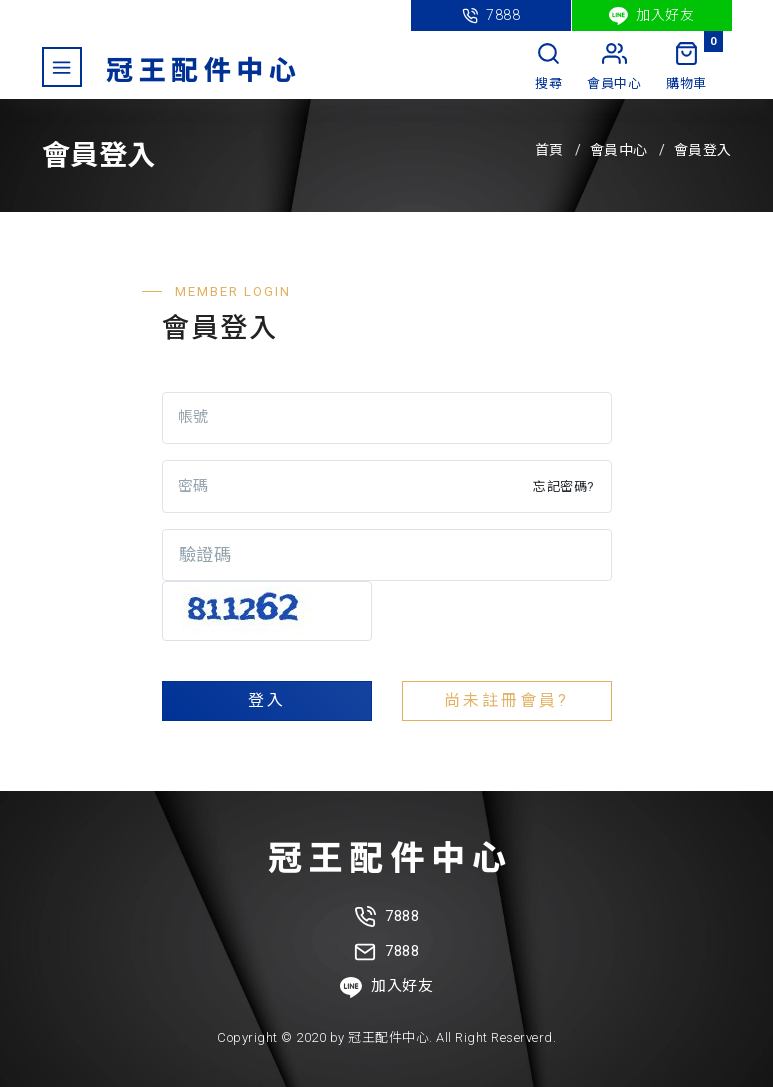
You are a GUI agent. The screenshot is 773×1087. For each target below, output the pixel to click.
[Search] (548, 67)
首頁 (549, 150)
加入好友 (652, 16)
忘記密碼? (564, 486)
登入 (267, 700)
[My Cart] (686, 67)
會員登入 (703, 150)
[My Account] (614, 67)
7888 (491, 15)
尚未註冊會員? (506, 700)
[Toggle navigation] (62, 67)
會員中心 (619, 150)
